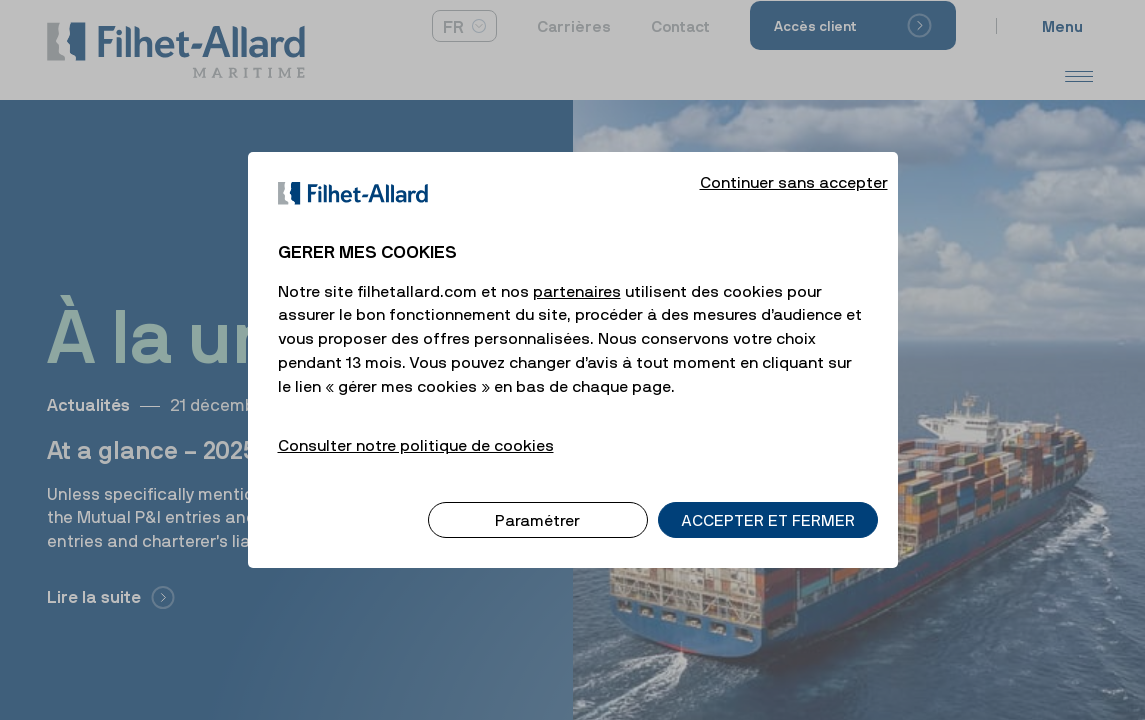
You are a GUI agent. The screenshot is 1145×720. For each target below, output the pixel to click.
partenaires (577, 271)
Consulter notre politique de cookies (416, 425)
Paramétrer (537, 500)
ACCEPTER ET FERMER (768, 500)
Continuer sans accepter (794, 162)
